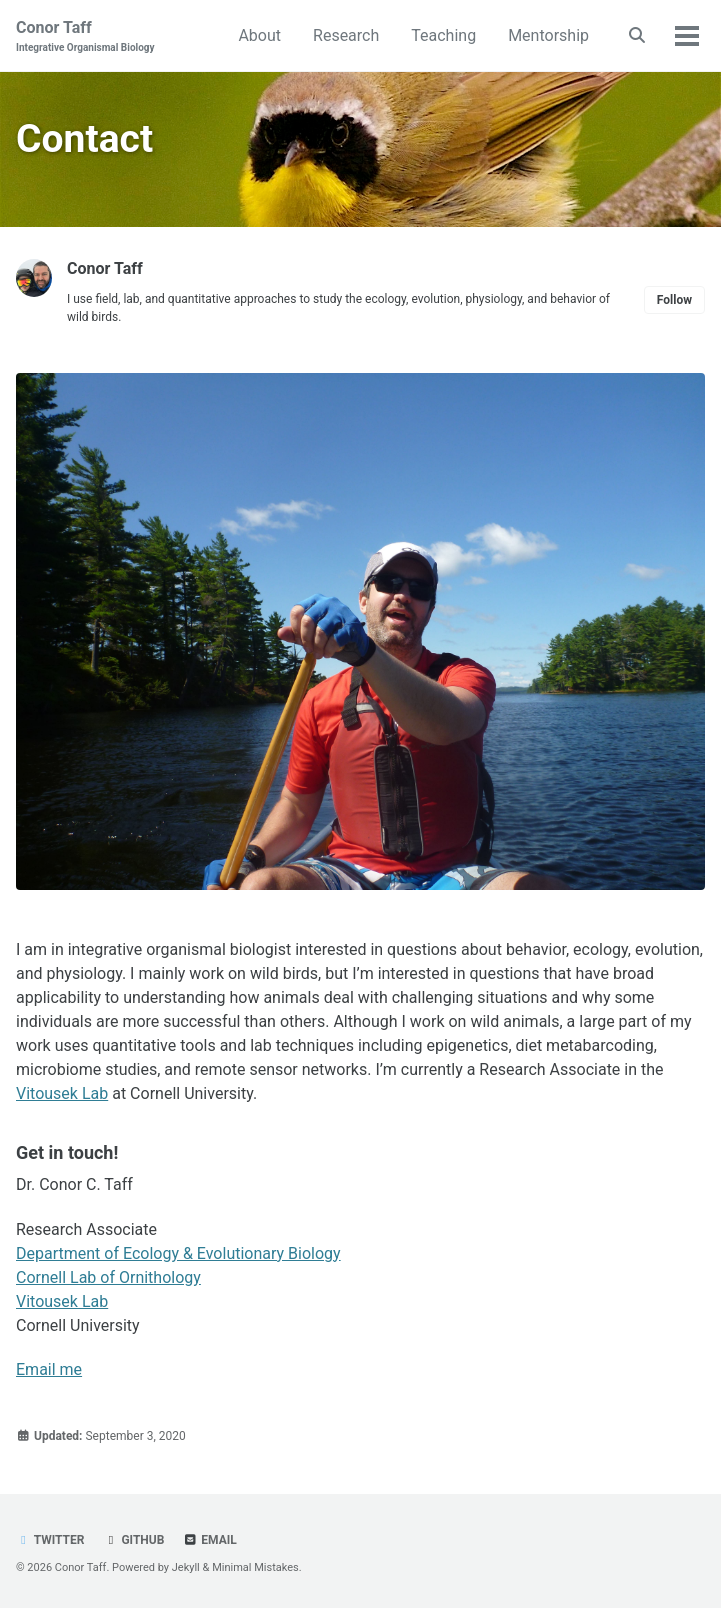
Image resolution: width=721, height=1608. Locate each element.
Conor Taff (85, 36)
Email (209, 1540)
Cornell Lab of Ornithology (108, 1277)
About (259, 35)
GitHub (133, 1540)
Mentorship (548, 35)
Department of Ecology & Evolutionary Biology (178, 1253)
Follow (674, 300)
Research (346, 35)
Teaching (443, 35)
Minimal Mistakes (255, 1567)
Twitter (50, 1540)
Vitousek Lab (62, 1093)
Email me (49, 1369)
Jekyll (186, 1567)
